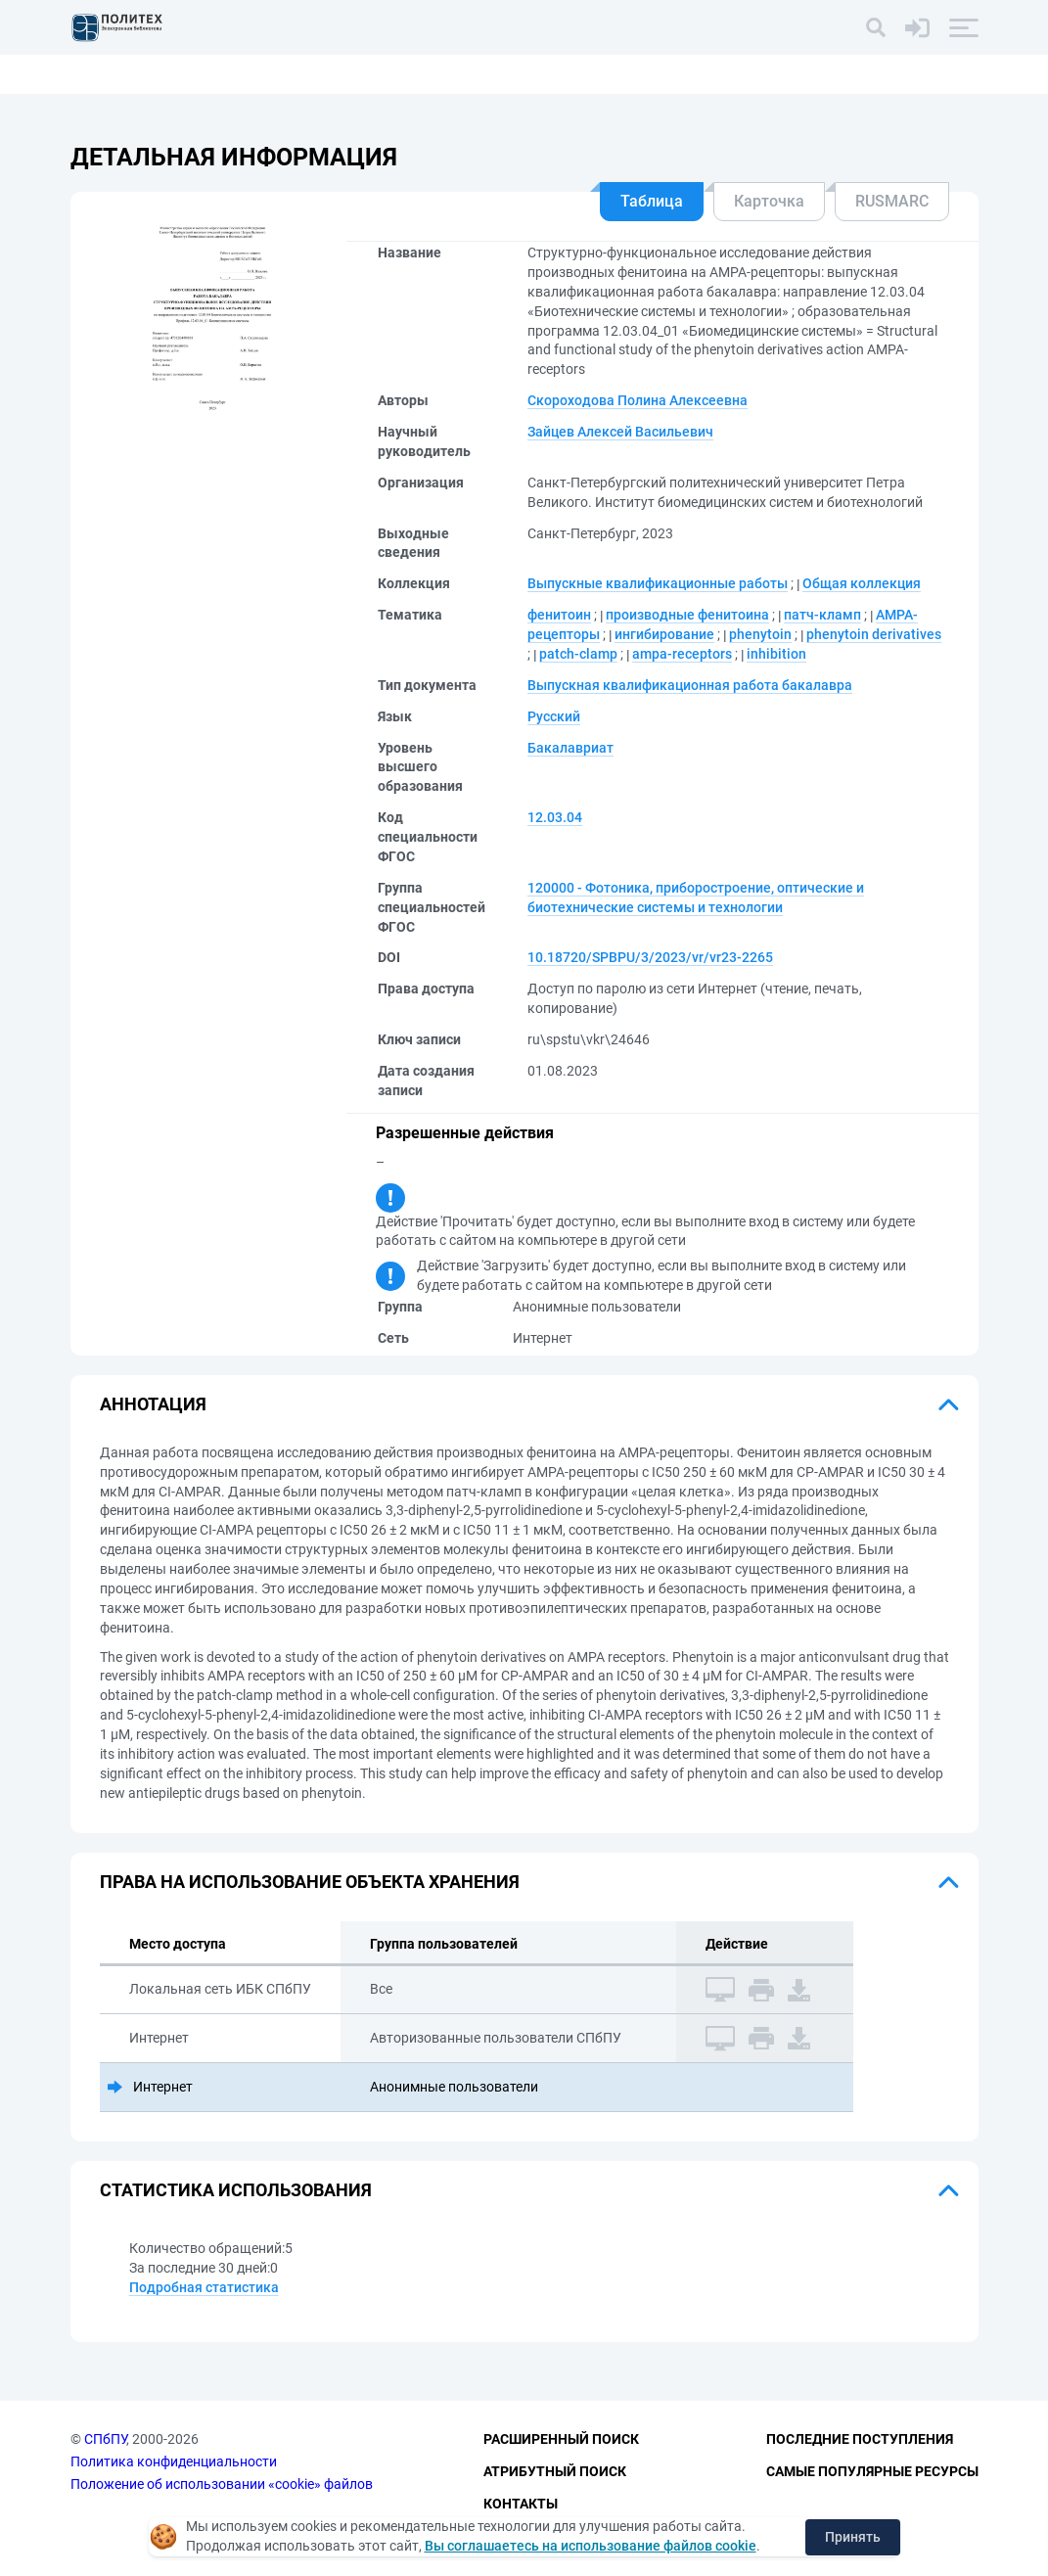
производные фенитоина (687, 614)
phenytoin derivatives (873, 634)
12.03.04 (554, 817)
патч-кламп (822, 614)
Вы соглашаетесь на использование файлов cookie (590, 2545)
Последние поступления (859, 2440)
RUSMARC (892, 201)
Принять (853, 2537)
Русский (553, 716)
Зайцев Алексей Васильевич (620, 431)
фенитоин (559, 614)
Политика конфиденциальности (173, 2461)
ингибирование (664, 634)
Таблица (651, 201)
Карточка (769, 201)
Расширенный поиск (561, 2440)
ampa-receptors (682, 654)
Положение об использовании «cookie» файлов (221, 2484)
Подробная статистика (204, 2287)
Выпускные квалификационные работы (657, 583)
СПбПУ (105, 2440)
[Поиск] (876, 27)
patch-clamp (578, 654)
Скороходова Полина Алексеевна (637, 400)
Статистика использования (236, 2190)
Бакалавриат (570, 748)
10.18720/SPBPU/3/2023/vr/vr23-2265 (650, 957)
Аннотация (153, 1404)
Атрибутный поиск (554, 2471)
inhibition (776, 654)
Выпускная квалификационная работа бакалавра (689, 685)
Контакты (520, 2503)
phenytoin (760, 634)
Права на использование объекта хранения (310, 1881)
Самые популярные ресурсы (872, 2471)
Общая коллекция (861, 583)
